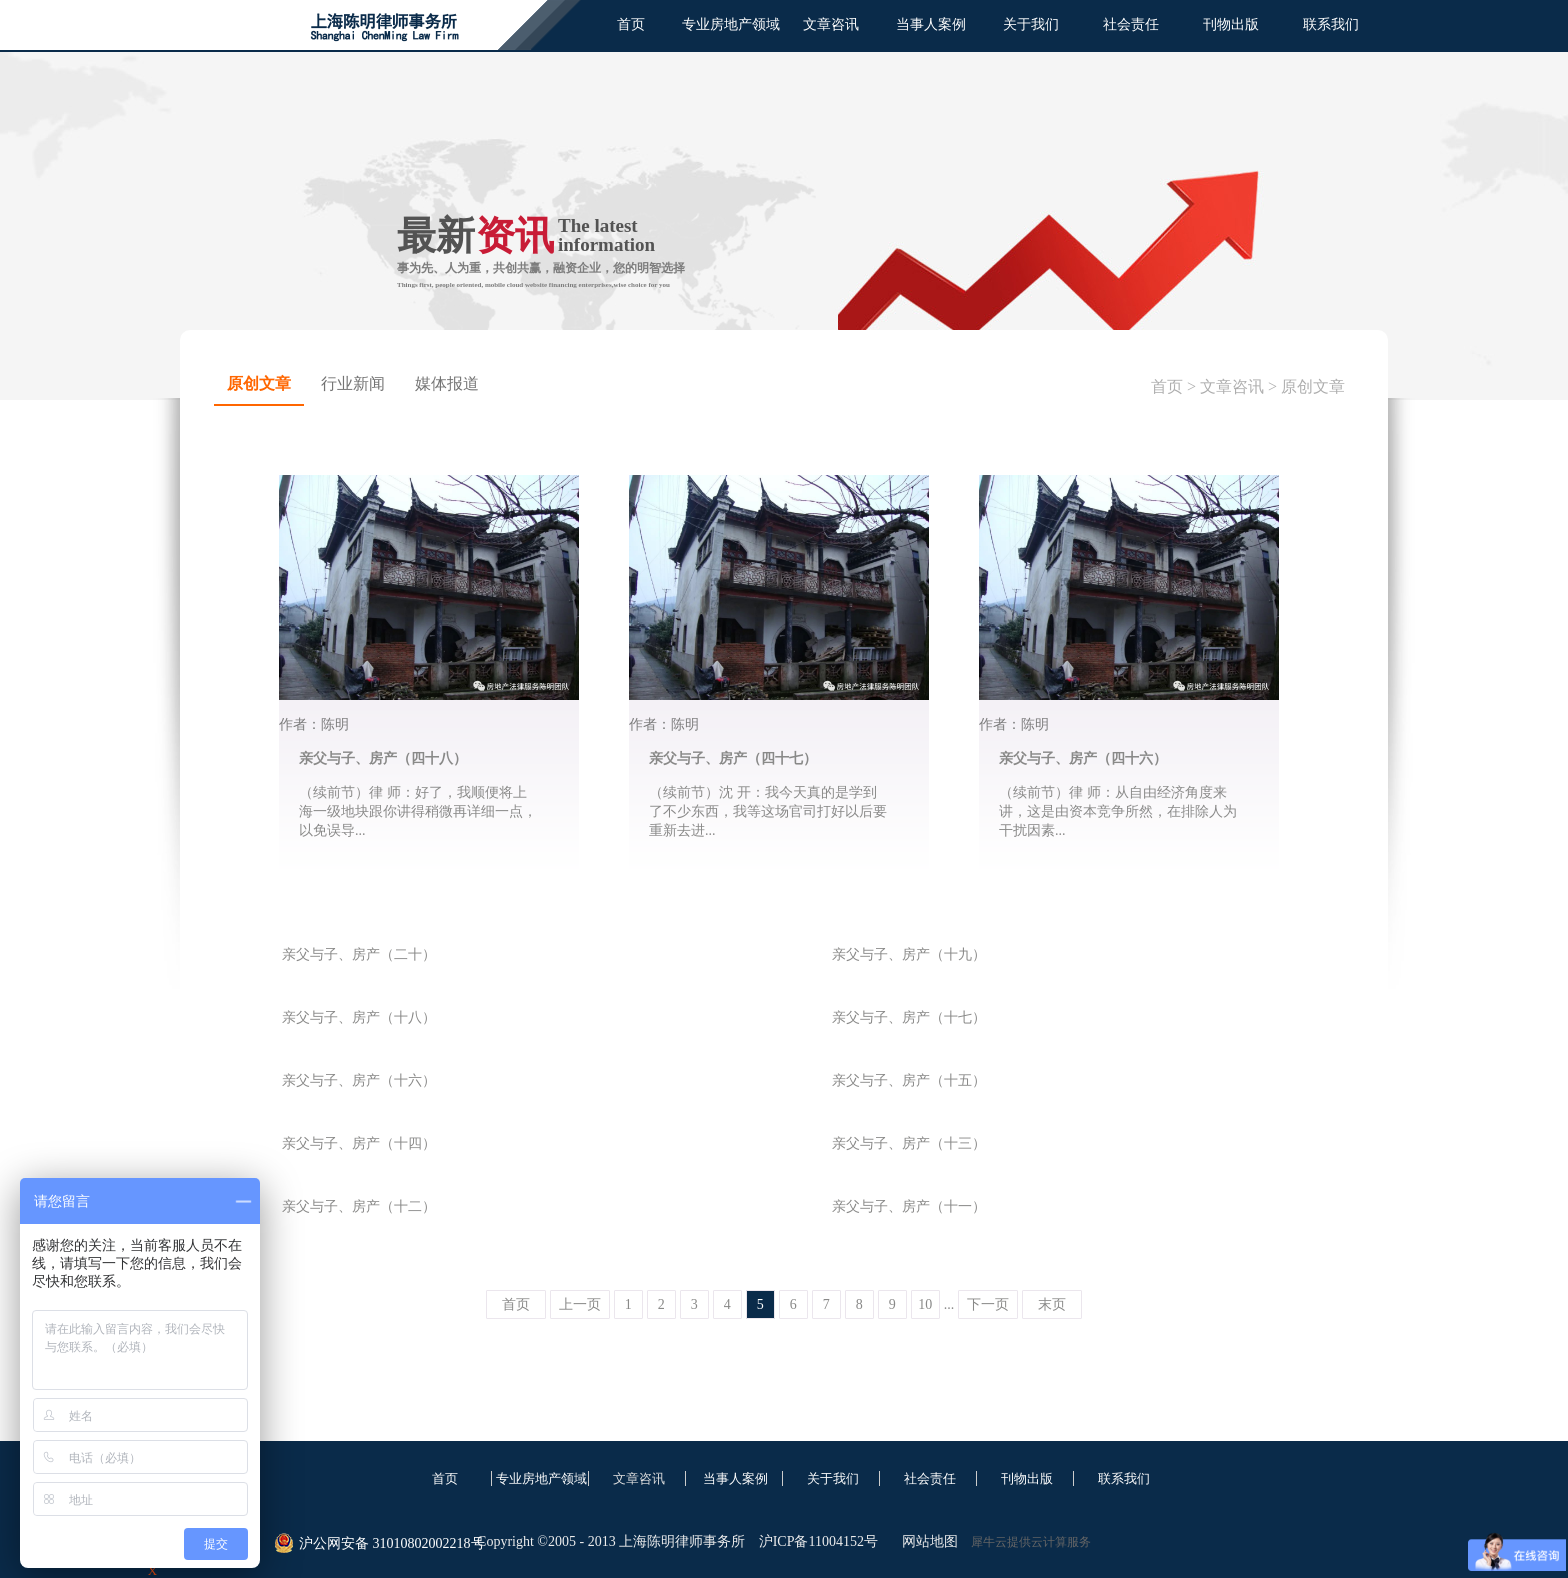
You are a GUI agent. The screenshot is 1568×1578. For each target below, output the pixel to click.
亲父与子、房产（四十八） (383, 758)
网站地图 (926, 1541)
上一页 (580, 1304)
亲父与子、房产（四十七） (733, 758)
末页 (1052, 1304)
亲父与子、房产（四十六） (1083, 758)
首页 (631, 24)
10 (925, 1304)
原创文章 (1313, 386)
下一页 (988, 1304)
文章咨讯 (1232, 386)
